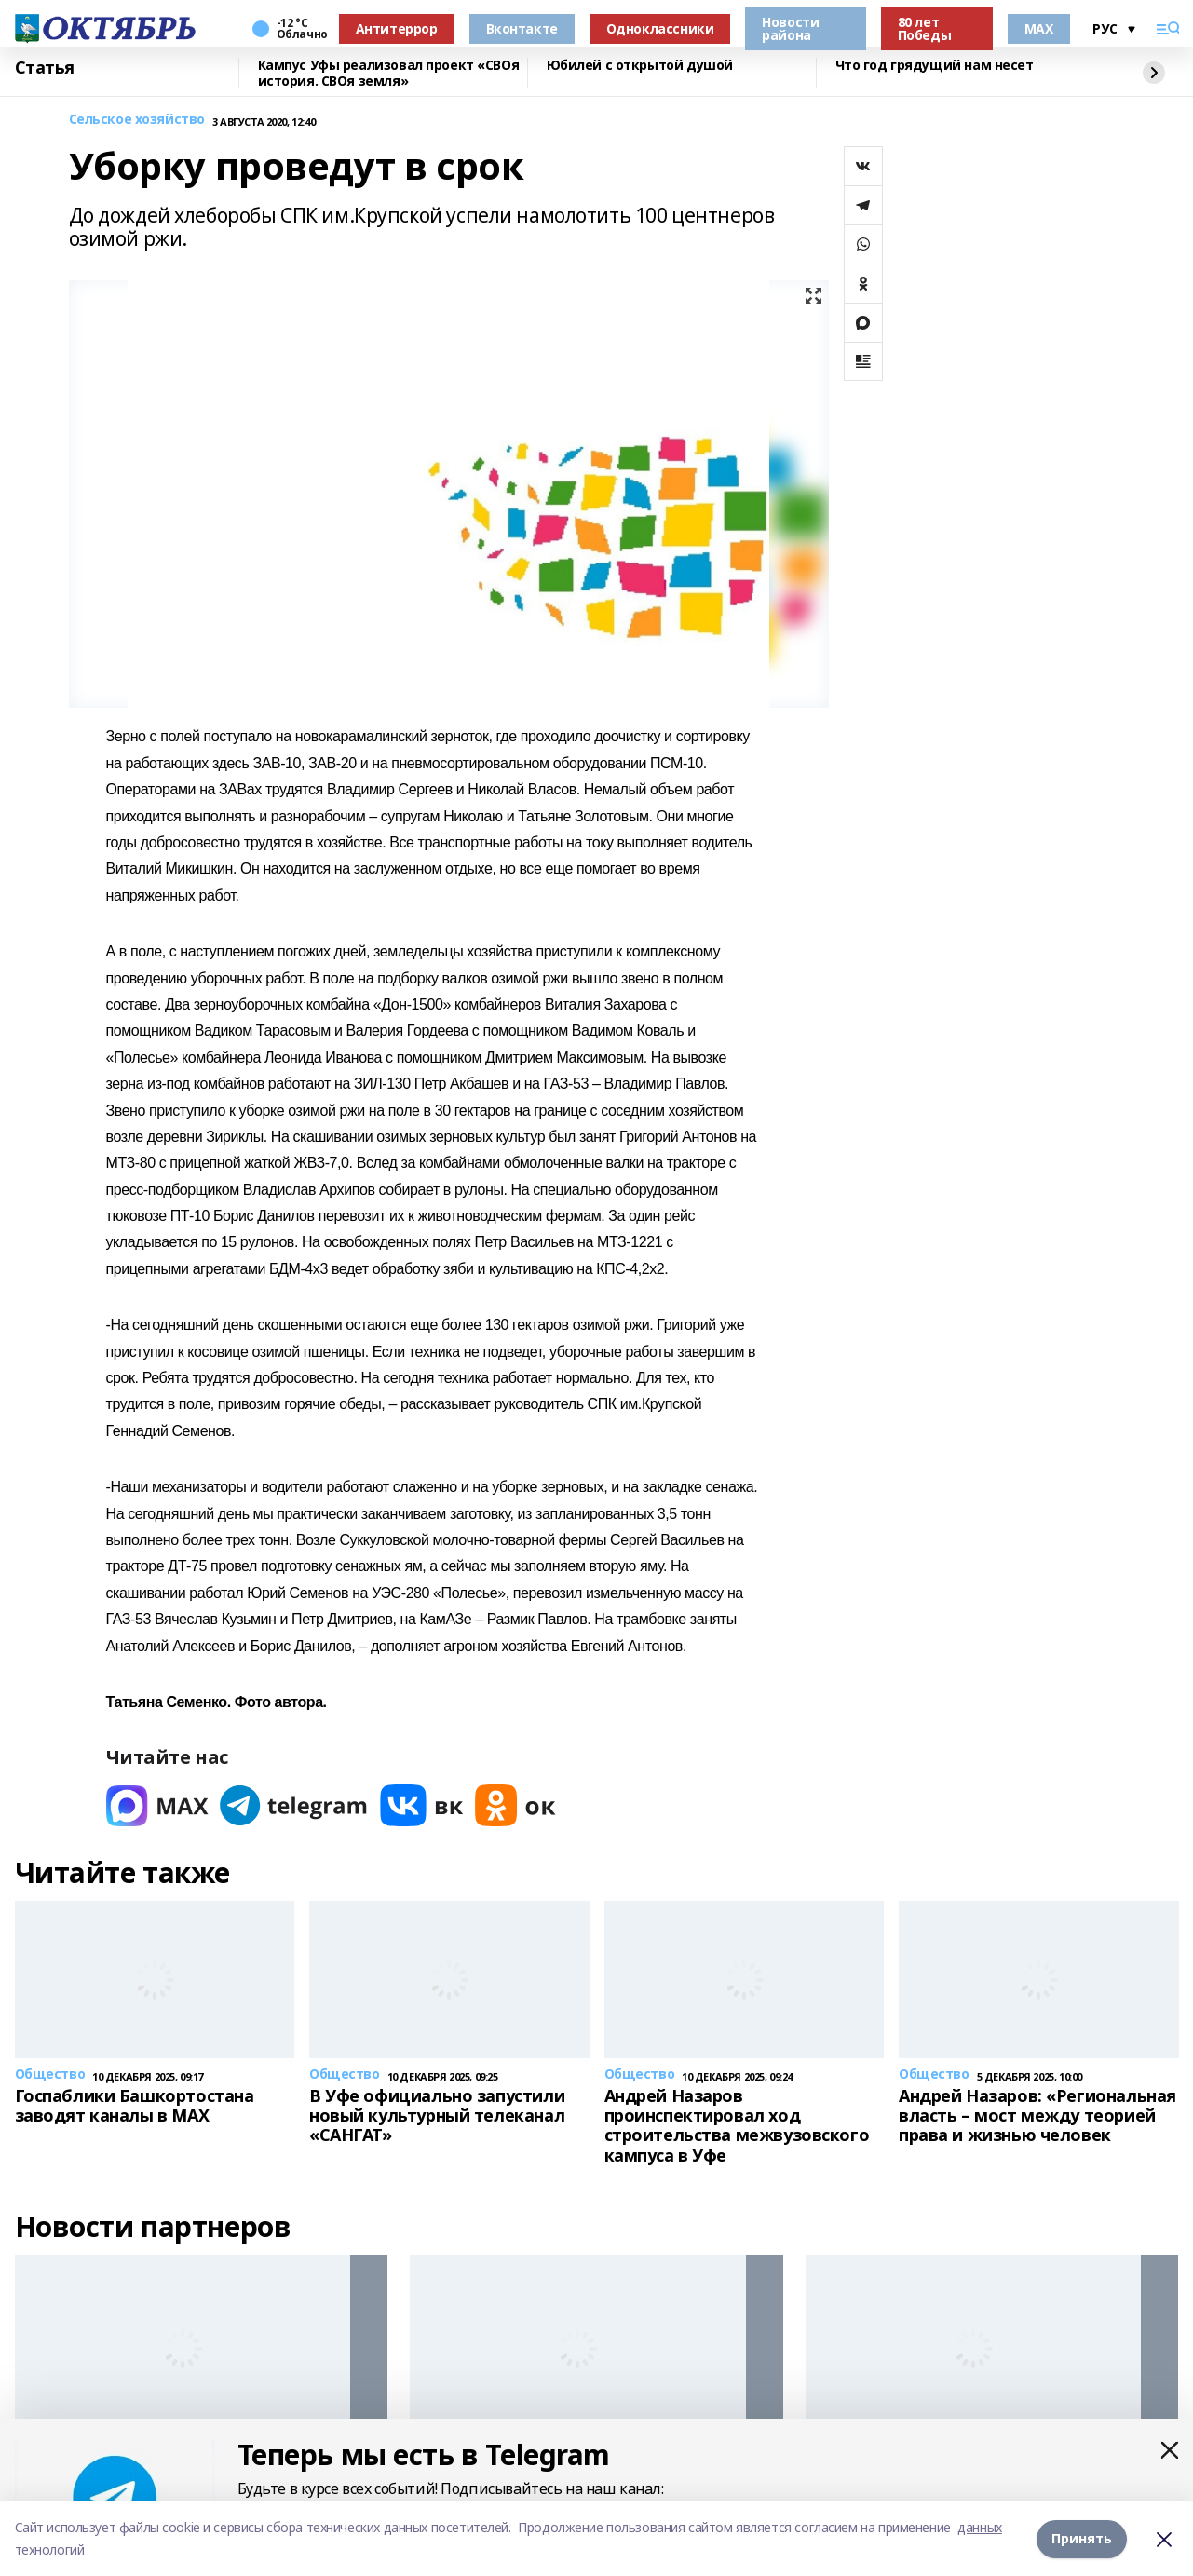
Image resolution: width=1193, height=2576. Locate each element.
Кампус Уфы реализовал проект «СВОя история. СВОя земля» (389, 73)
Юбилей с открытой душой (640, 66)
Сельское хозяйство (137, 120)
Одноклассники (660, 28)
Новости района (790, 28)
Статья (45, 68)
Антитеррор (397, 28)
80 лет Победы (924, 28)
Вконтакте (522, 28)
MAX (1038, 28)
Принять (1081, 2538)
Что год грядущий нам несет (934, 66)
